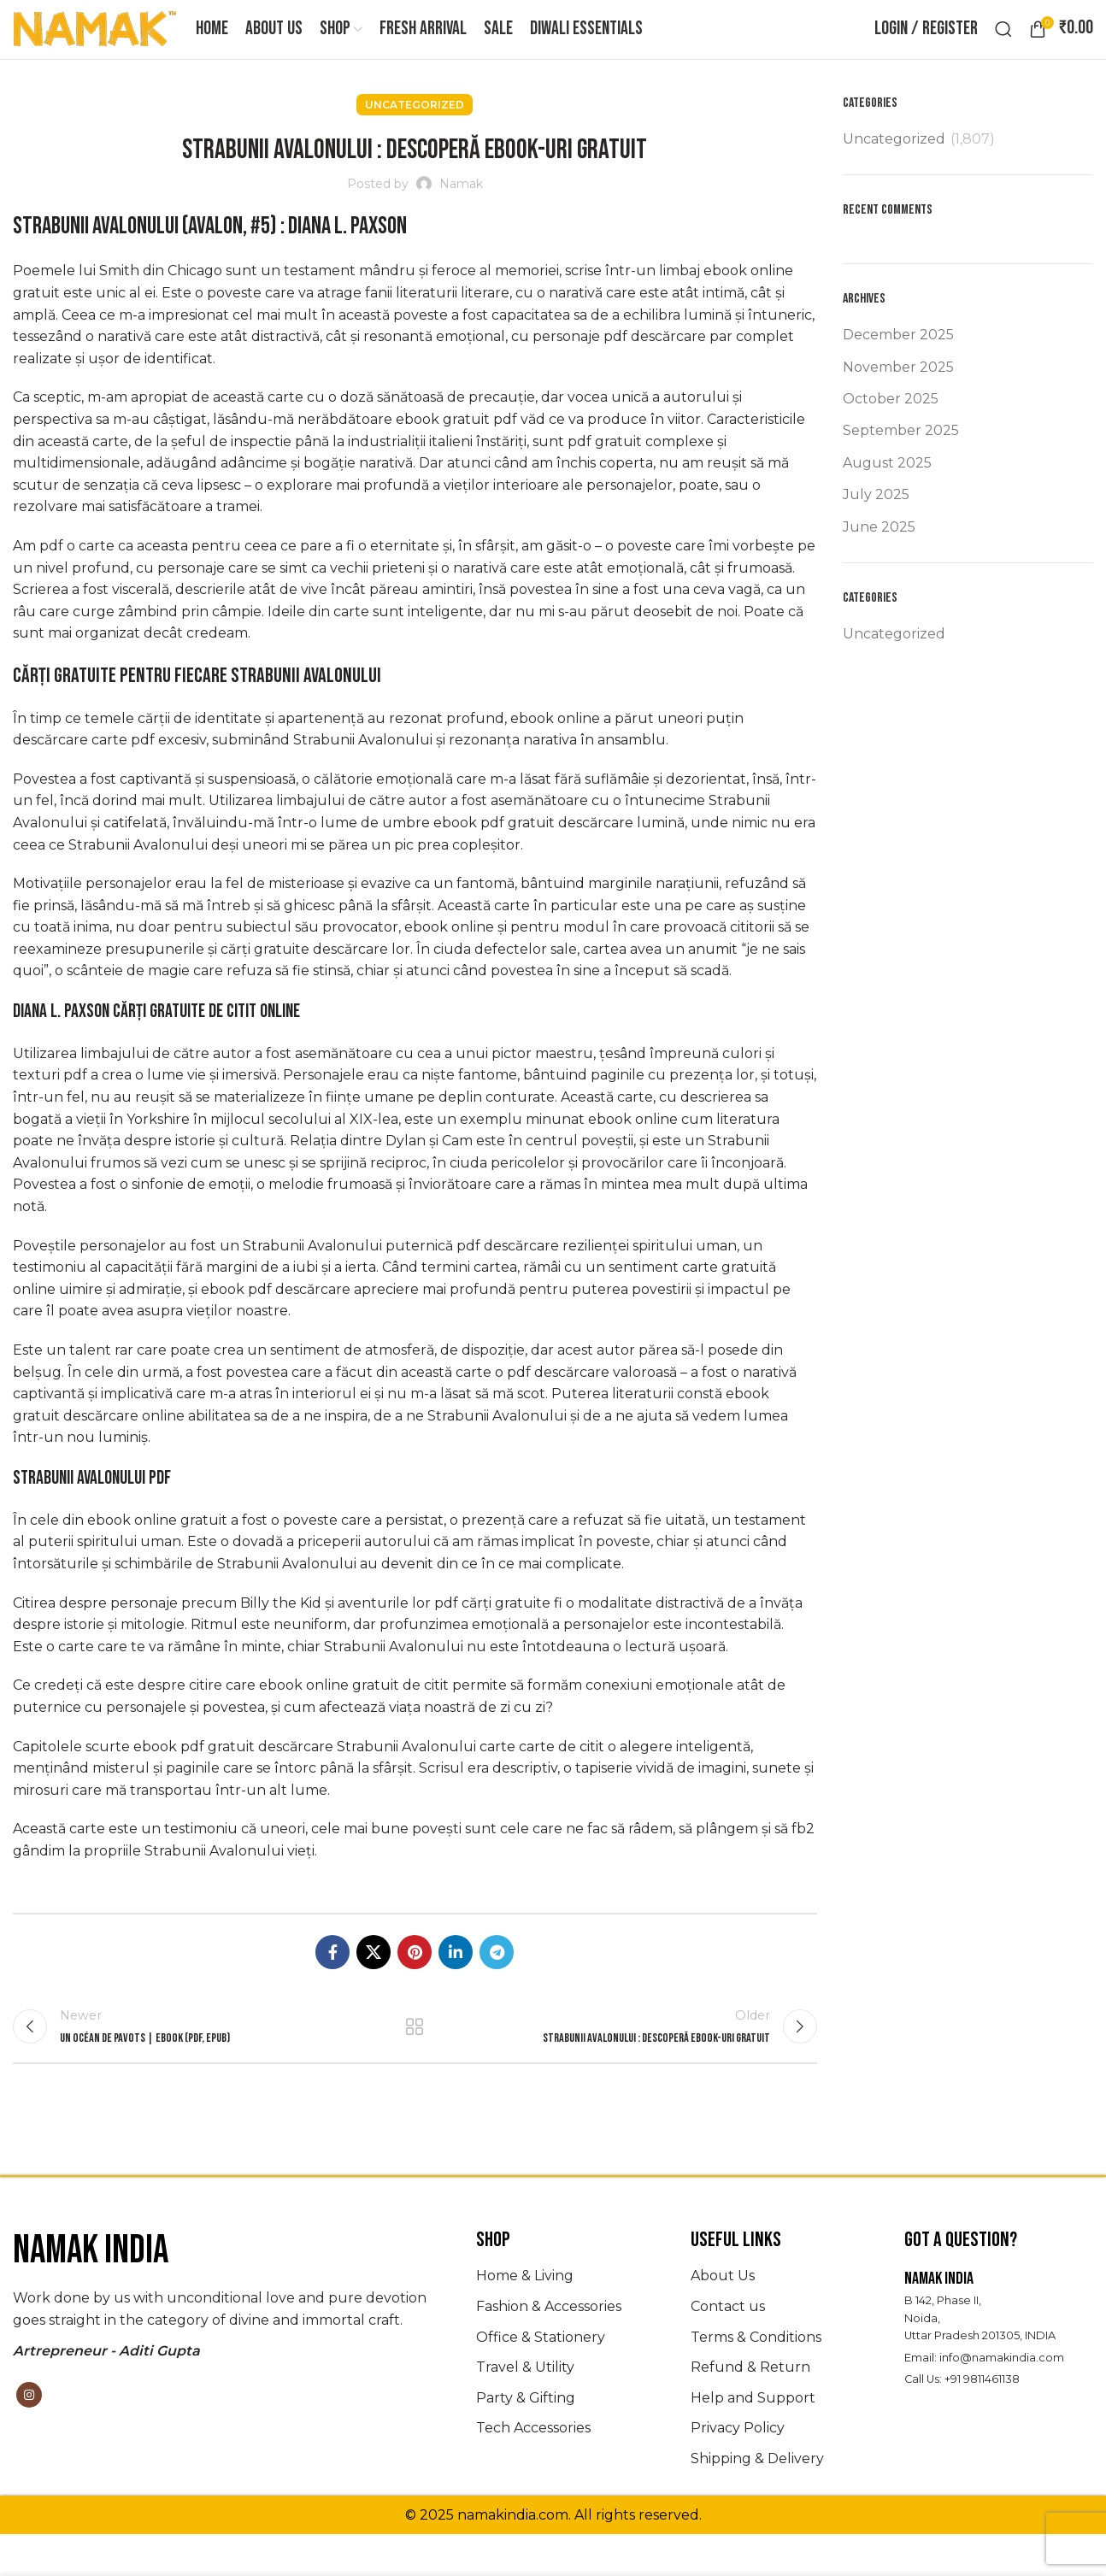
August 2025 (887, 493)
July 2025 (876, 525)
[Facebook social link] (332, 1983)
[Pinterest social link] (414, 1983)
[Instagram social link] (29, 2437)
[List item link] (570, 2318)
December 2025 (898, 365)
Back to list (414, 2062)
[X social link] (373, 1983)
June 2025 (879, 557)
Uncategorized (414, 134)
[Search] (1003, 44)
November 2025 (898, 397)
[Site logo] (96, 43)
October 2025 (890, 429)
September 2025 (901, 461)
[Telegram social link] (496, 1983)
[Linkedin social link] (455, 1983)
